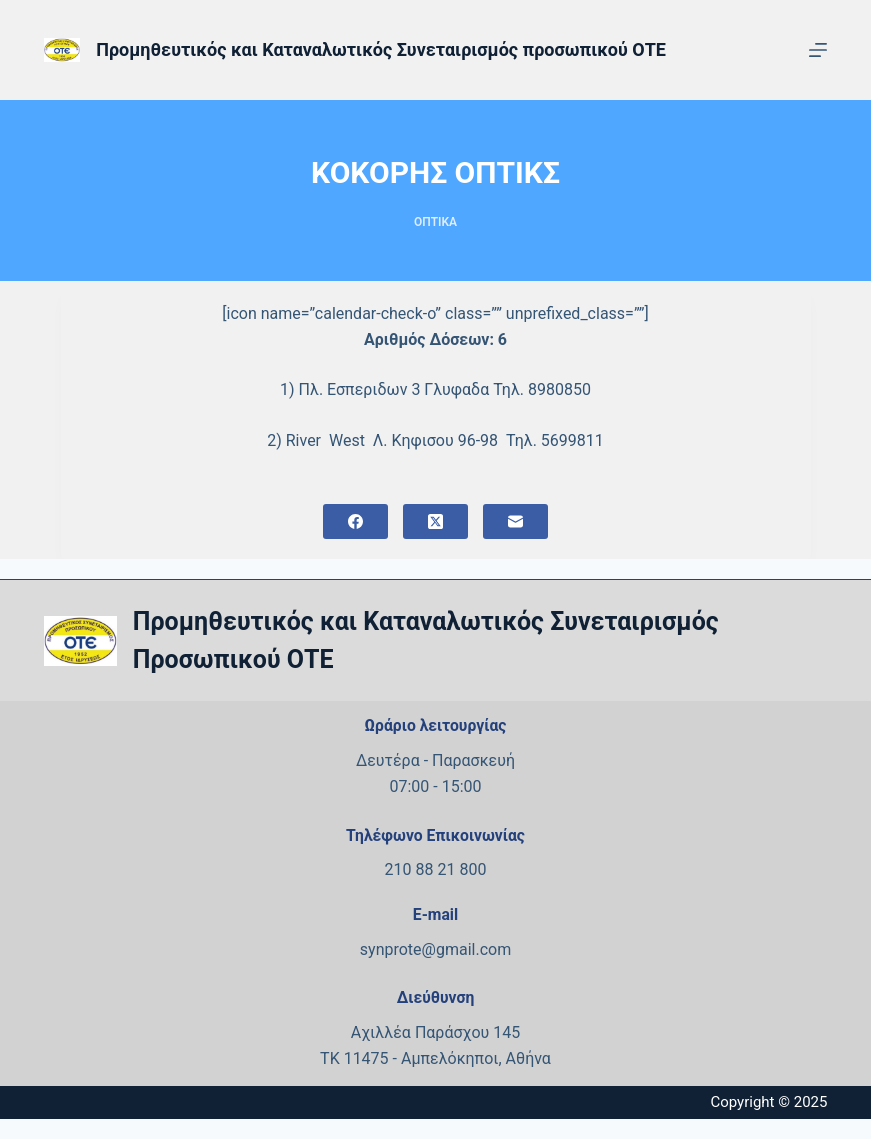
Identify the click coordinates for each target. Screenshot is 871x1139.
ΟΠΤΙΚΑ (435, 222)
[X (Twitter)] (435, 521)
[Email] (515, 521)
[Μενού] (818, 50)
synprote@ (398, 949)
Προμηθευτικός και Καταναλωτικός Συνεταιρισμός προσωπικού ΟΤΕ (381, 49)
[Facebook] (355, 521)
